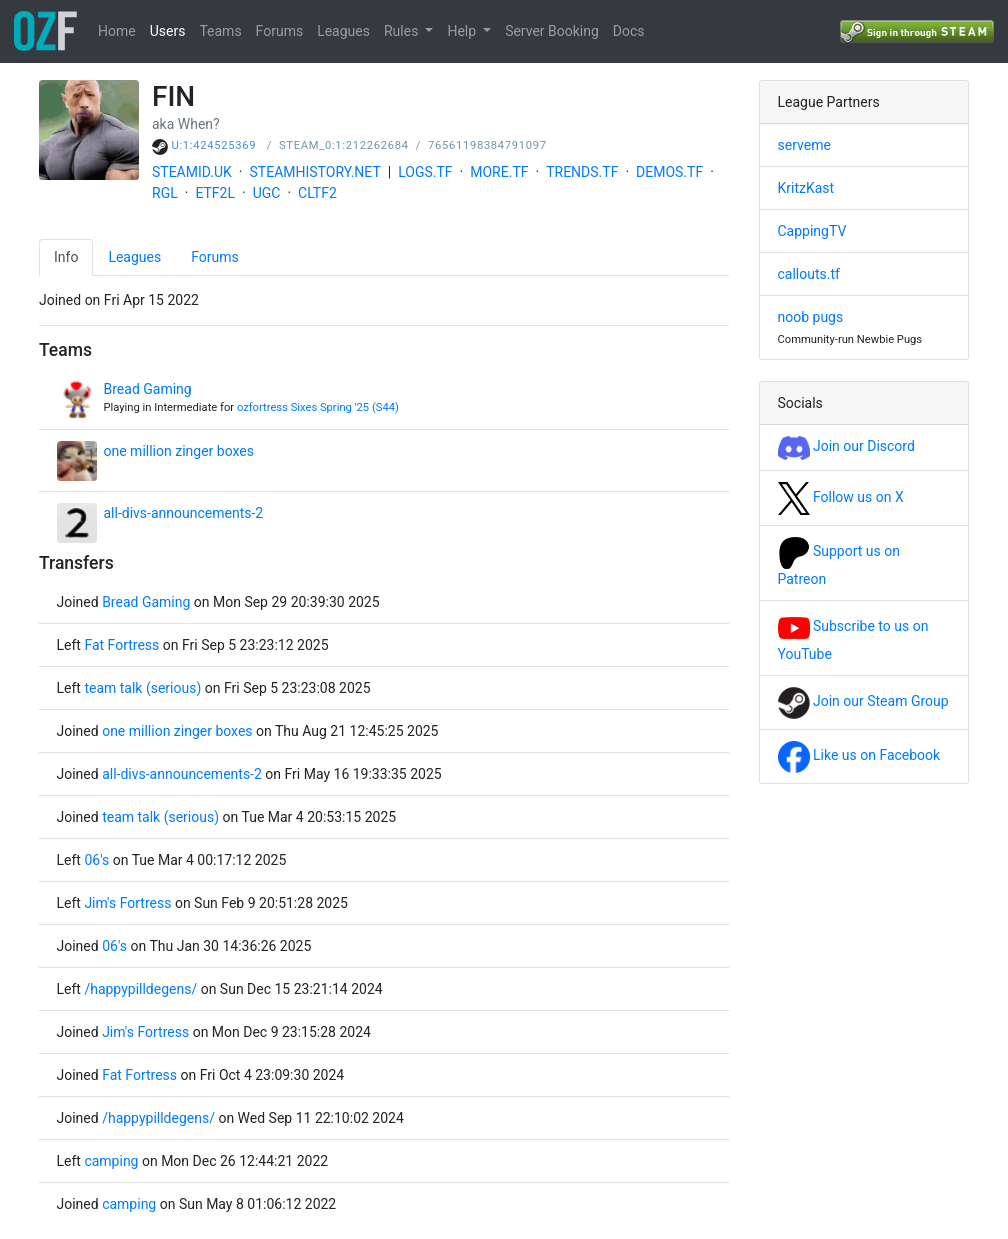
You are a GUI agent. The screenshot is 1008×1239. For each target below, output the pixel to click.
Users (168, 31)
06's (96, 860)
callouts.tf (809, 274)
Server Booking (552, 31)
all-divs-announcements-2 (184, 513)
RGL (165, 193)
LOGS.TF (425, 172)
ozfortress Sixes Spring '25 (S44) (318, 407)
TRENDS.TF (582, 172)
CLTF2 (317, 193)
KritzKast (806, 188)
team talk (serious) (142, 688)
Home (117, 31)
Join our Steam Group (863, 701)
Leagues (343, 31)
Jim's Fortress (127, 903)
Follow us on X (841, 497)
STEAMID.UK (192, 172)
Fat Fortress (123, 645)
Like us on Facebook (859, 755)
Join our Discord (846, 446)
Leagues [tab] (134, 257)
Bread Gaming (148, 389)
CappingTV (812, 231)
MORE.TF (499, 172)
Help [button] (463, 31)
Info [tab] (66, 257)
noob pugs (811, 317)
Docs (629, 31)
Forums (280, 31)
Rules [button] (403, 31)
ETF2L (215, 193)
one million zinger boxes (179, 451)
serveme (804, 145)
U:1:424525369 (214, 145)
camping (111, 1161)
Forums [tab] (215, 257)
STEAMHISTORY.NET (315, 172)
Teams (220, 31)
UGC (267, 193)
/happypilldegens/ (140, 989)
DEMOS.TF (669, 172)
